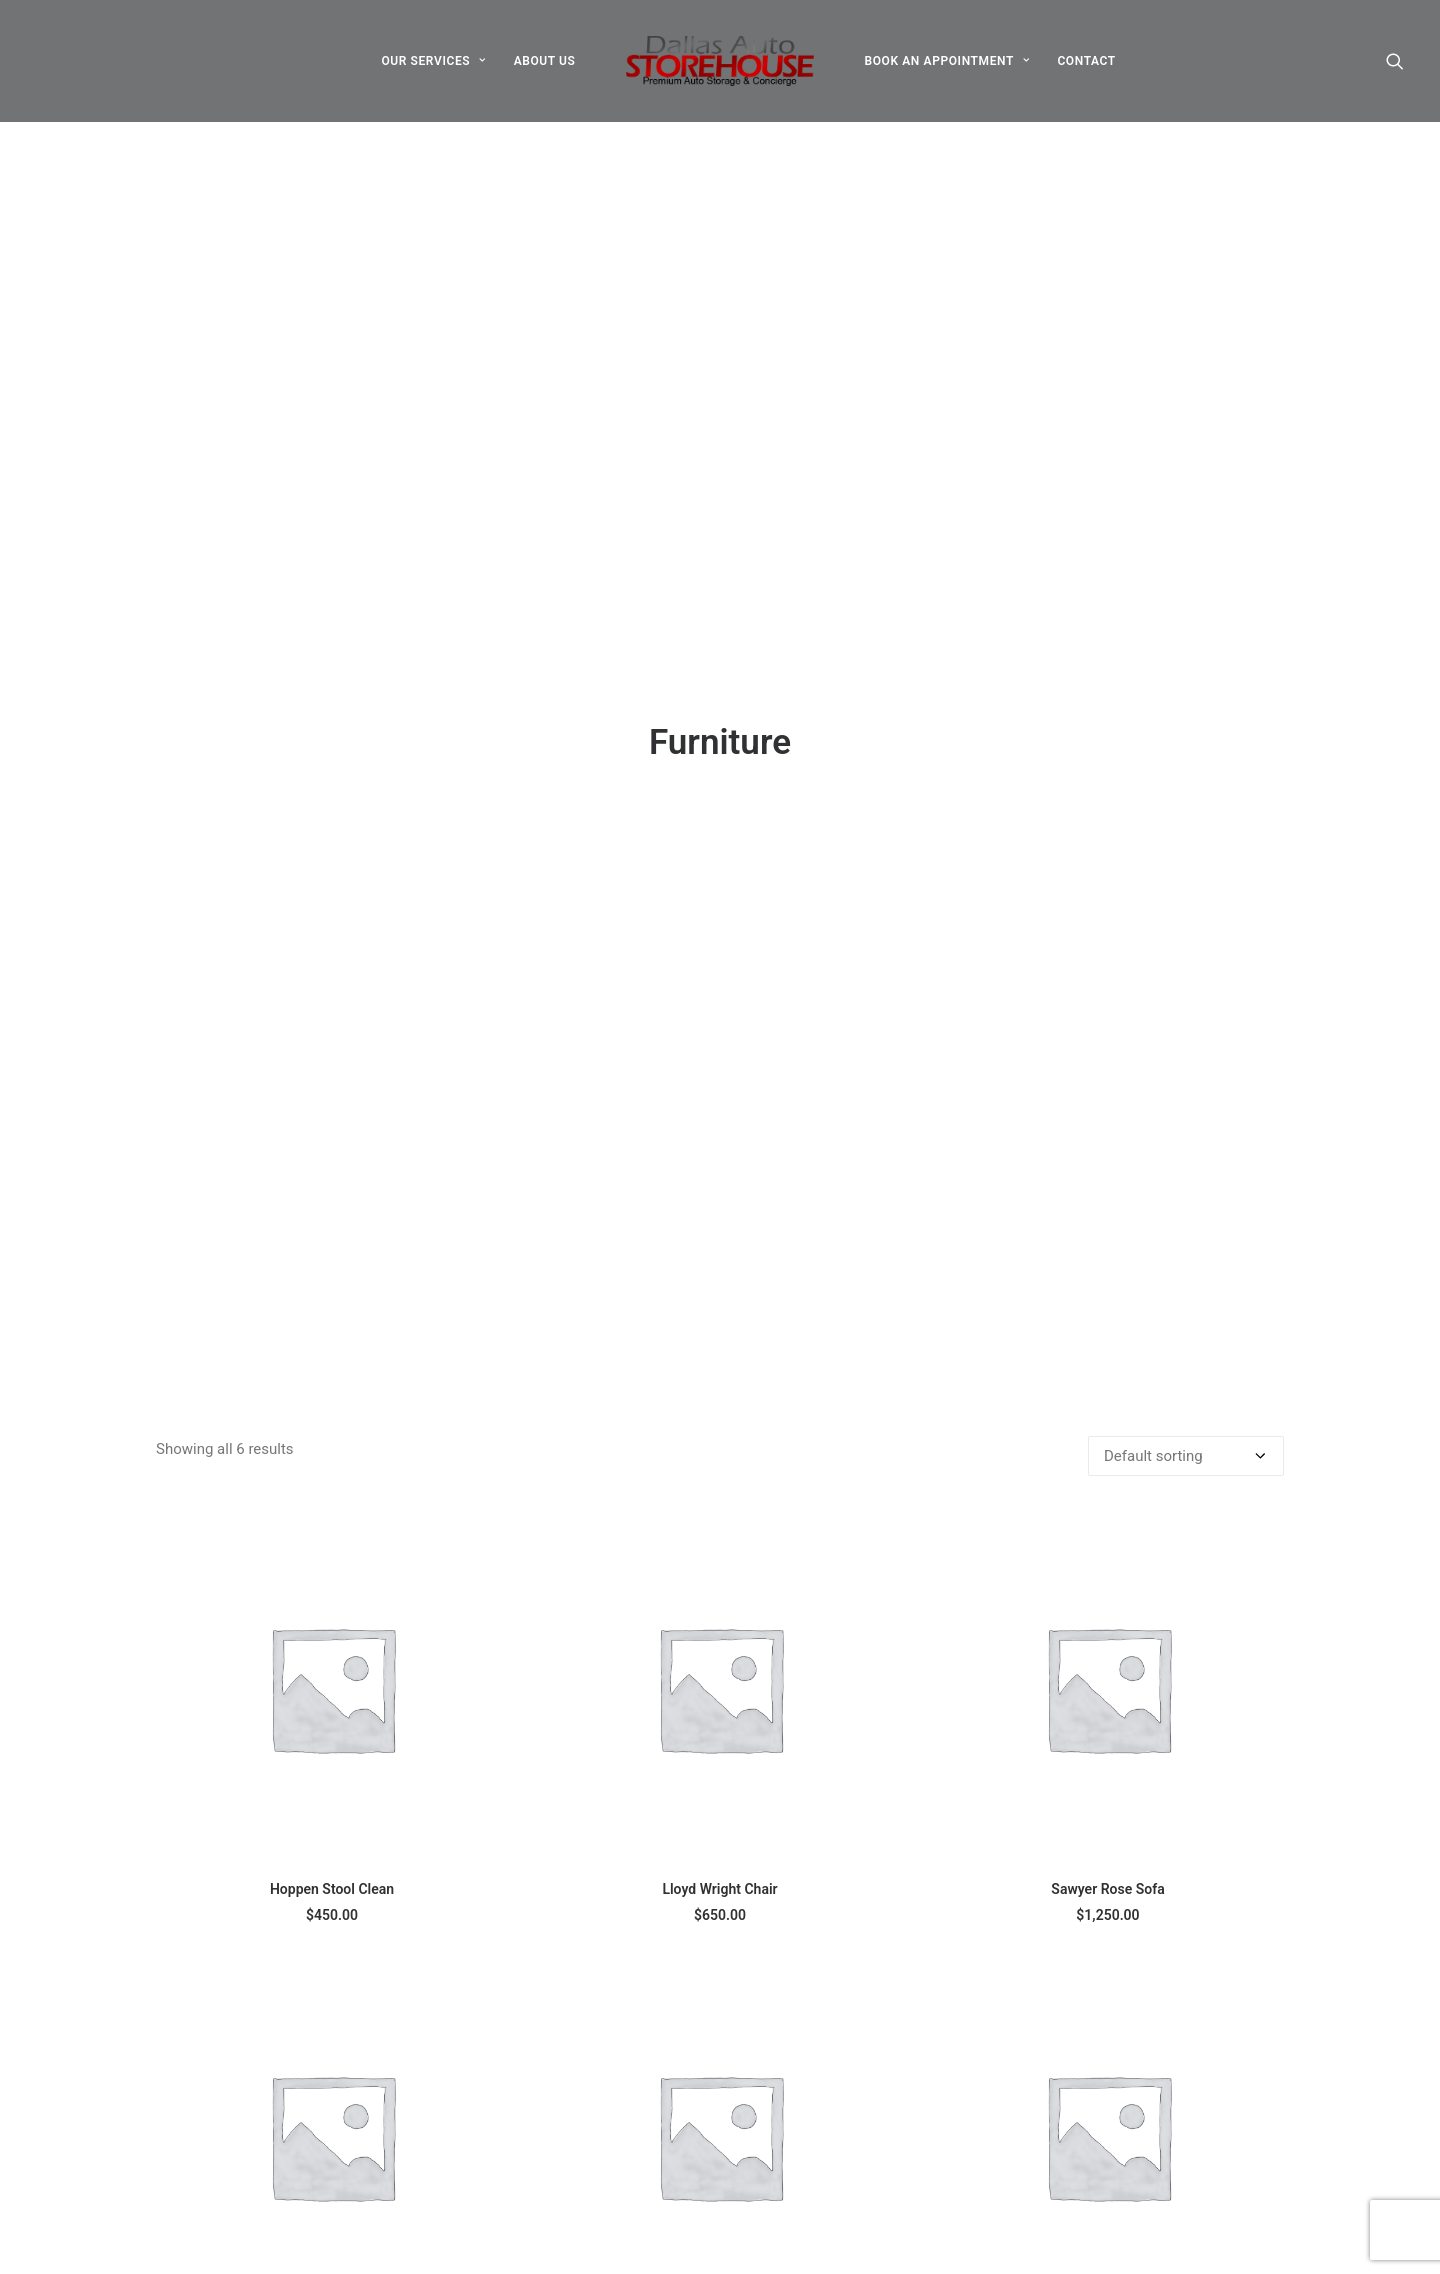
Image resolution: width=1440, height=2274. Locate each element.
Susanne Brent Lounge (720, 1794)
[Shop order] (1186, 913)
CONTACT (1086, 61)
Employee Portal (633, 2248)
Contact (605, 2222)
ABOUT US (545, 61)
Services (607, 2196)
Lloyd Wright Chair (719, 1346)
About (599, 2143)
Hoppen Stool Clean (332, 1346)
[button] (1395, 61)
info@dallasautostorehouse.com (1173, 2117)
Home (599, 2117)
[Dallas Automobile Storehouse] (720, 61)
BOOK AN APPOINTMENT (946, 61)
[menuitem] (433, 61)
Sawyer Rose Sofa (1107, 1346)
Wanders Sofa (1108, 1794)
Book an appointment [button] (1159, 2237)
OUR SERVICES (433, 61)
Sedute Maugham (332, 1794)
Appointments (626, 2170)
